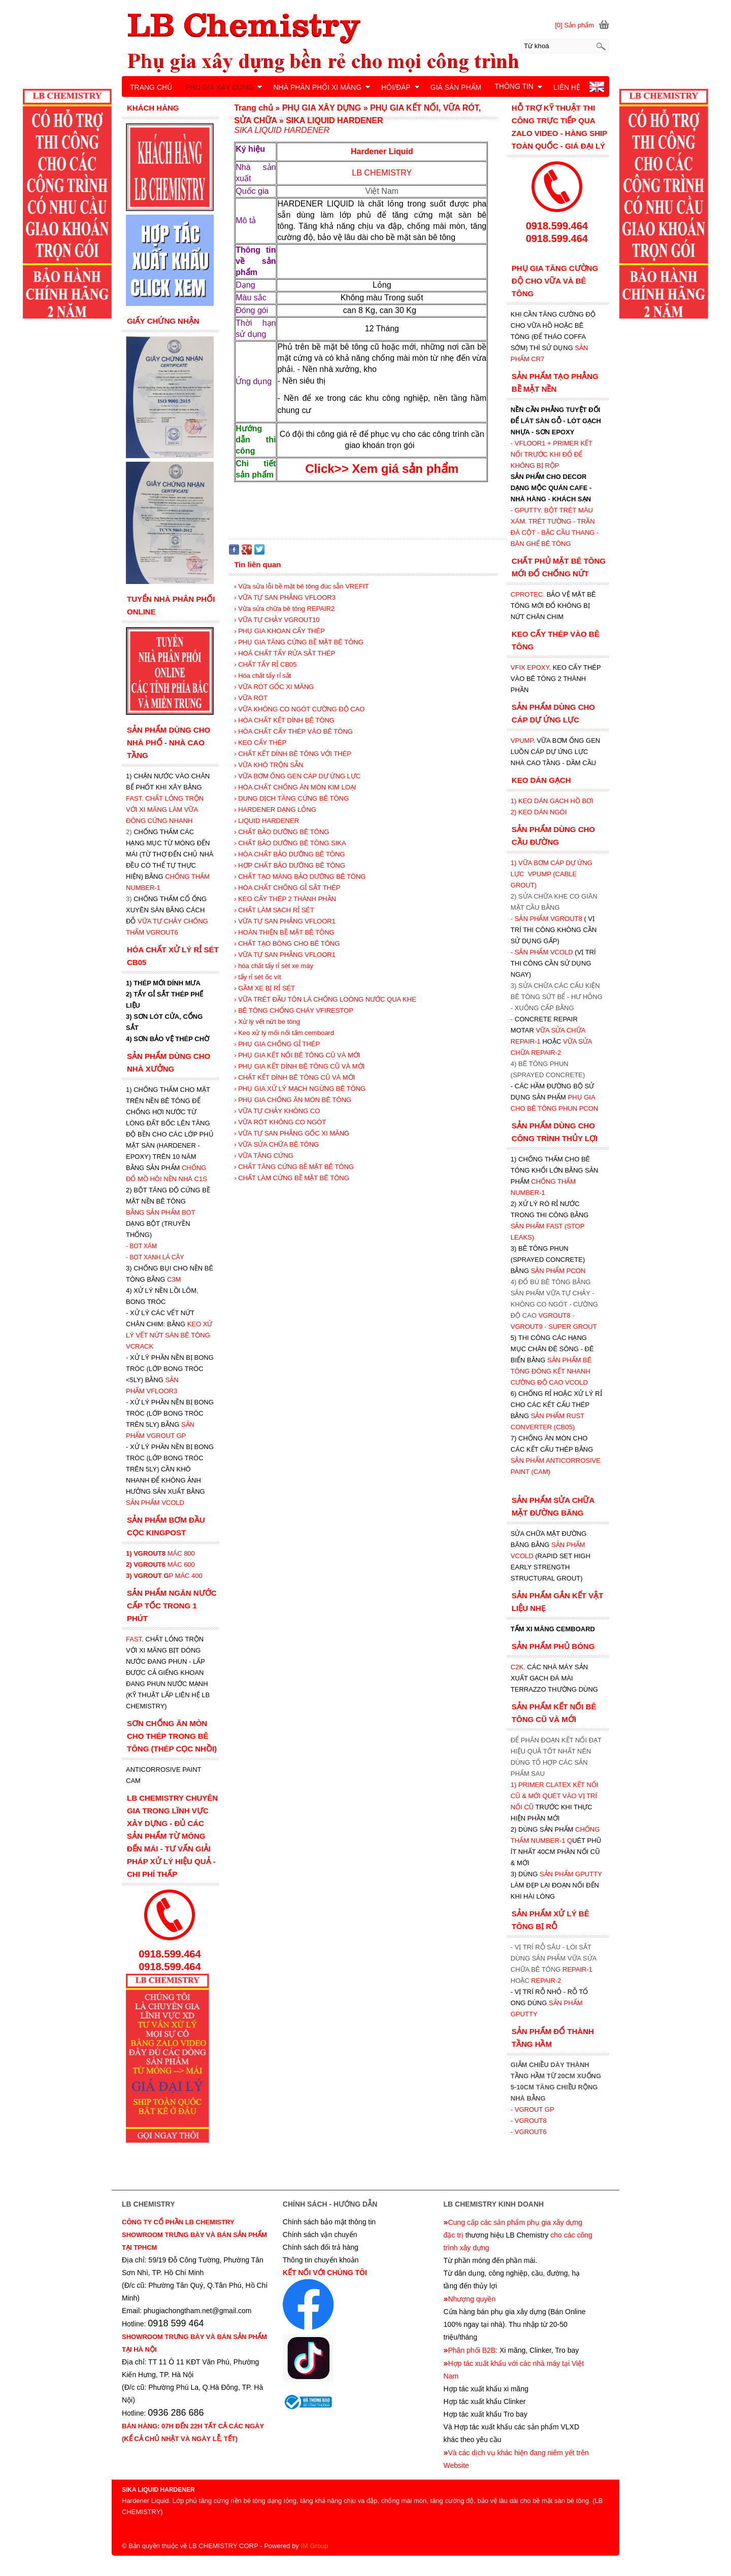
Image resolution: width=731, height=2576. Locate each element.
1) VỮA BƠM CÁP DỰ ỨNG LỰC (551, 874)
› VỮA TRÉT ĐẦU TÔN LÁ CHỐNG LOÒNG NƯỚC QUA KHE (325, 999)
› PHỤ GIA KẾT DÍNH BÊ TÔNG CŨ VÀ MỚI (299, 1066)
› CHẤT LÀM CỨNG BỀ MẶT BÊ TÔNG (291, 1178)
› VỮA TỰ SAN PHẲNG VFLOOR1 (285, 921)
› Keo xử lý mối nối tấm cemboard (284, 1033)
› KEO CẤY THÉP (260, 742)
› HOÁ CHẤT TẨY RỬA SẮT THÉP (284, 653)
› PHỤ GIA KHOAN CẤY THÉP (279, 631)
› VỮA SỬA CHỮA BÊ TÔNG (276, 1144)
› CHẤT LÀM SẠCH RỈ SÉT (274, 910)
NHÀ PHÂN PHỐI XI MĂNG (322, 87)
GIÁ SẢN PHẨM (455, 87)
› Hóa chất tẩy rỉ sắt (262, 675)
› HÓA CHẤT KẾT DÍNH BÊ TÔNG (284, 720)
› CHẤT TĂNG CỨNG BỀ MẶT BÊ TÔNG (294, 1167)
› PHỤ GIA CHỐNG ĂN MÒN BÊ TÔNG (292, 1100)
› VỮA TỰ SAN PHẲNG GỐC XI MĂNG (291, 1133)
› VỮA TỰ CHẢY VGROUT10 (276, 620)
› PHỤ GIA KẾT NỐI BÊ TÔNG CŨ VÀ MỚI (297, 1055)
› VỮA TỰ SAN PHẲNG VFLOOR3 (285, 597)
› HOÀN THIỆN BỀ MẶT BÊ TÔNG (284, 932)
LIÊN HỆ (566, 87)
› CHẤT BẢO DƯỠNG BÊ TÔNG (281, 832)
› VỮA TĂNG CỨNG (263, 1155)
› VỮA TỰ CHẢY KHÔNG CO (277, 1111)
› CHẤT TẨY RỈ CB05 (265, 664)
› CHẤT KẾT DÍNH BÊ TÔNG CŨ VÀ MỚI (294, 1077)
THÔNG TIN (518, 86)
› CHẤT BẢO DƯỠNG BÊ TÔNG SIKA (290, 843)
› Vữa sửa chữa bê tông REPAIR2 (284, 608)
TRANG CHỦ (151, 87)
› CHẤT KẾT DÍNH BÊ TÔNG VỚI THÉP (292, 754)
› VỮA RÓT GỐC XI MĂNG (274, 687)
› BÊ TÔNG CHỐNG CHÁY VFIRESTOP (293, 1010)
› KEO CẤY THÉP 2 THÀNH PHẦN (285, 899)
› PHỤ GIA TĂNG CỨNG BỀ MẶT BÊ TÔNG (298, 642)
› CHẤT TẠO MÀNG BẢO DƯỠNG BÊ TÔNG (300, 876)
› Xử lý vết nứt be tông (267, 1021)
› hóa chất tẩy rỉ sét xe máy (273, 966)
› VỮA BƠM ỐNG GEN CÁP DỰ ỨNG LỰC (297, 776)
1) (514, 1785)
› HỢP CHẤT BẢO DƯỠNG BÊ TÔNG (289, 865)
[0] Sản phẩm (574, 25)
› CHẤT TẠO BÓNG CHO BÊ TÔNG (287, 943)
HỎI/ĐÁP (400, 87)
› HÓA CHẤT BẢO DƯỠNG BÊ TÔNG (289, 854)
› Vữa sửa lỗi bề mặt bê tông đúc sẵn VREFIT (301, 586)
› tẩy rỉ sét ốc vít (257, 977)
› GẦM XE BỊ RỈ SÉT (264, 988)
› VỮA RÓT (251, 698)
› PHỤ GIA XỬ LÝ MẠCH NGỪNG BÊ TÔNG (300, 1088)
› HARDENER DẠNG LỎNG (275, 809)
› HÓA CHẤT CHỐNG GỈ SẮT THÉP (287, 887)
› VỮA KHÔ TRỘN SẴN (268, 765)
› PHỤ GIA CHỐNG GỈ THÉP (277, 1044)
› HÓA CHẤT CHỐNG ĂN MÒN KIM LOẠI (295, 787)
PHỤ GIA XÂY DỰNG (223, 87)
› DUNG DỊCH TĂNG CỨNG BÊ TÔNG (291, 798)
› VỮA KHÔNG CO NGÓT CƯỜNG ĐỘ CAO (299, 709)
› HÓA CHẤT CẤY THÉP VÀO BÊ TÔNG (293, 731)
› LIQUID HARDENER (266, 821)
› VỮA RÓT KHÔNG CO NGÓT (280, 1122)
